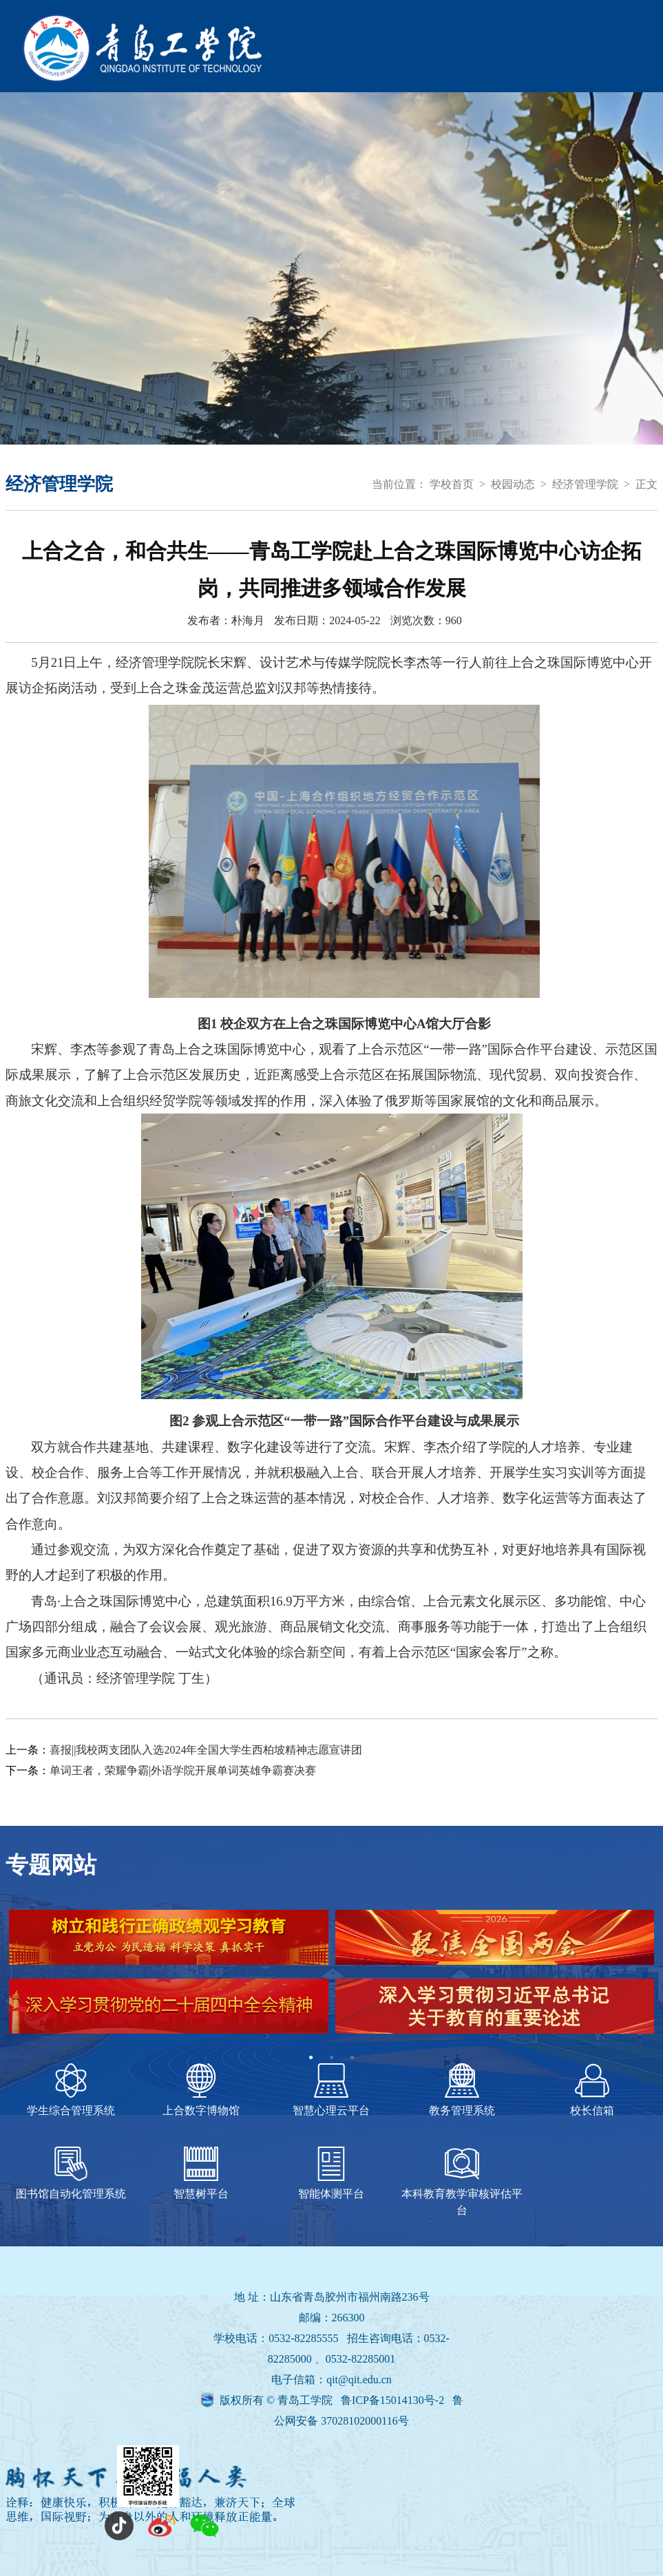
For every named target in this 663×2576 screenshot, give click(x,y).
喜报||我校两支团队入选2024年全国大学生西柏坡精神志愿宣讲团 (206, 1750)
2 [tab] (332, 2058)
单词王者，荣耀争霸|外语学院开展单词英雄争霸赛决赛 (183, 1770)
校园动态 (513, 484)
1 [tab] (311, 2058)
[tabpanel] (331, 1978)
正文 (646, 484)
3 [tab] (352, 2058)
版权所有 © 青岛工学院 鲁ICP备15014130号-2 (333, 2400)
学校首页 (452, 484)
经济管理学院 (585, 484)
